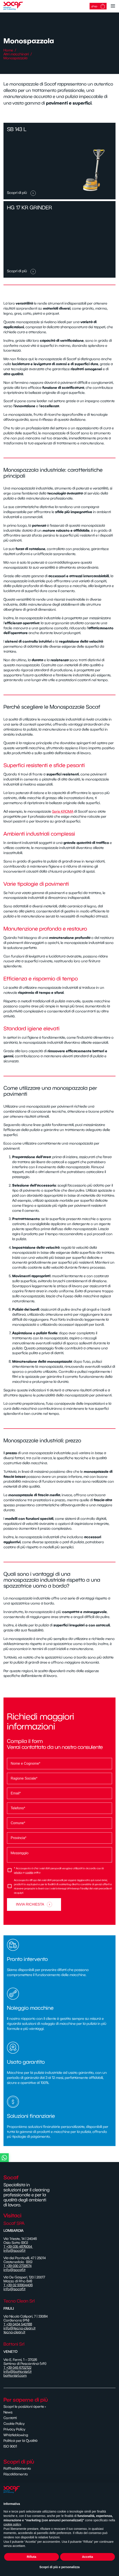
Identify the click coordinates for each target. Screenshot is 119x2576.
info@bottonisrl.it (17, 2371)
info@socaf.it (14, 2250)
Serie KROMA (62, 811)
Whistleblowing (15, 2435)
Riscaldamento (15, 2474)
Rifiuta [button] (31, 2556)
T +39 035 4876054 (18, 2246)
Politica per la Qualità (20, 2441)
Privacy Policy (14, 2429)
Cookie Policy (14, 2423)
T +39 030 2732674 (17, 2266)
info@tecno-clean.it (19, 2328)
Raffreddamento (17, 2468)
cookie (29, 1872)
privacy (18, 1872)
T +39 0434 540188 (17, 2324)
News (7, 2412)
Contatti (10, 2418)
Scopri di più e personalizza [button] (59, 2567)
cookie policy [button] (12, 2524)
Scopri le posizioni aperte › (24, 2406)
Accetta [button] (87, 2556)
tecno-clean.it (14, 2332)
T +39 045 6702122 (17, 2367)
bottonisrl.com (15, 2375)
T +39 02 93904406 (18, 2285)
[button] (58, 2157)
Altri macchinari (16, 54)
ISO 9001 (10, 2446)
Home (8, 50)
